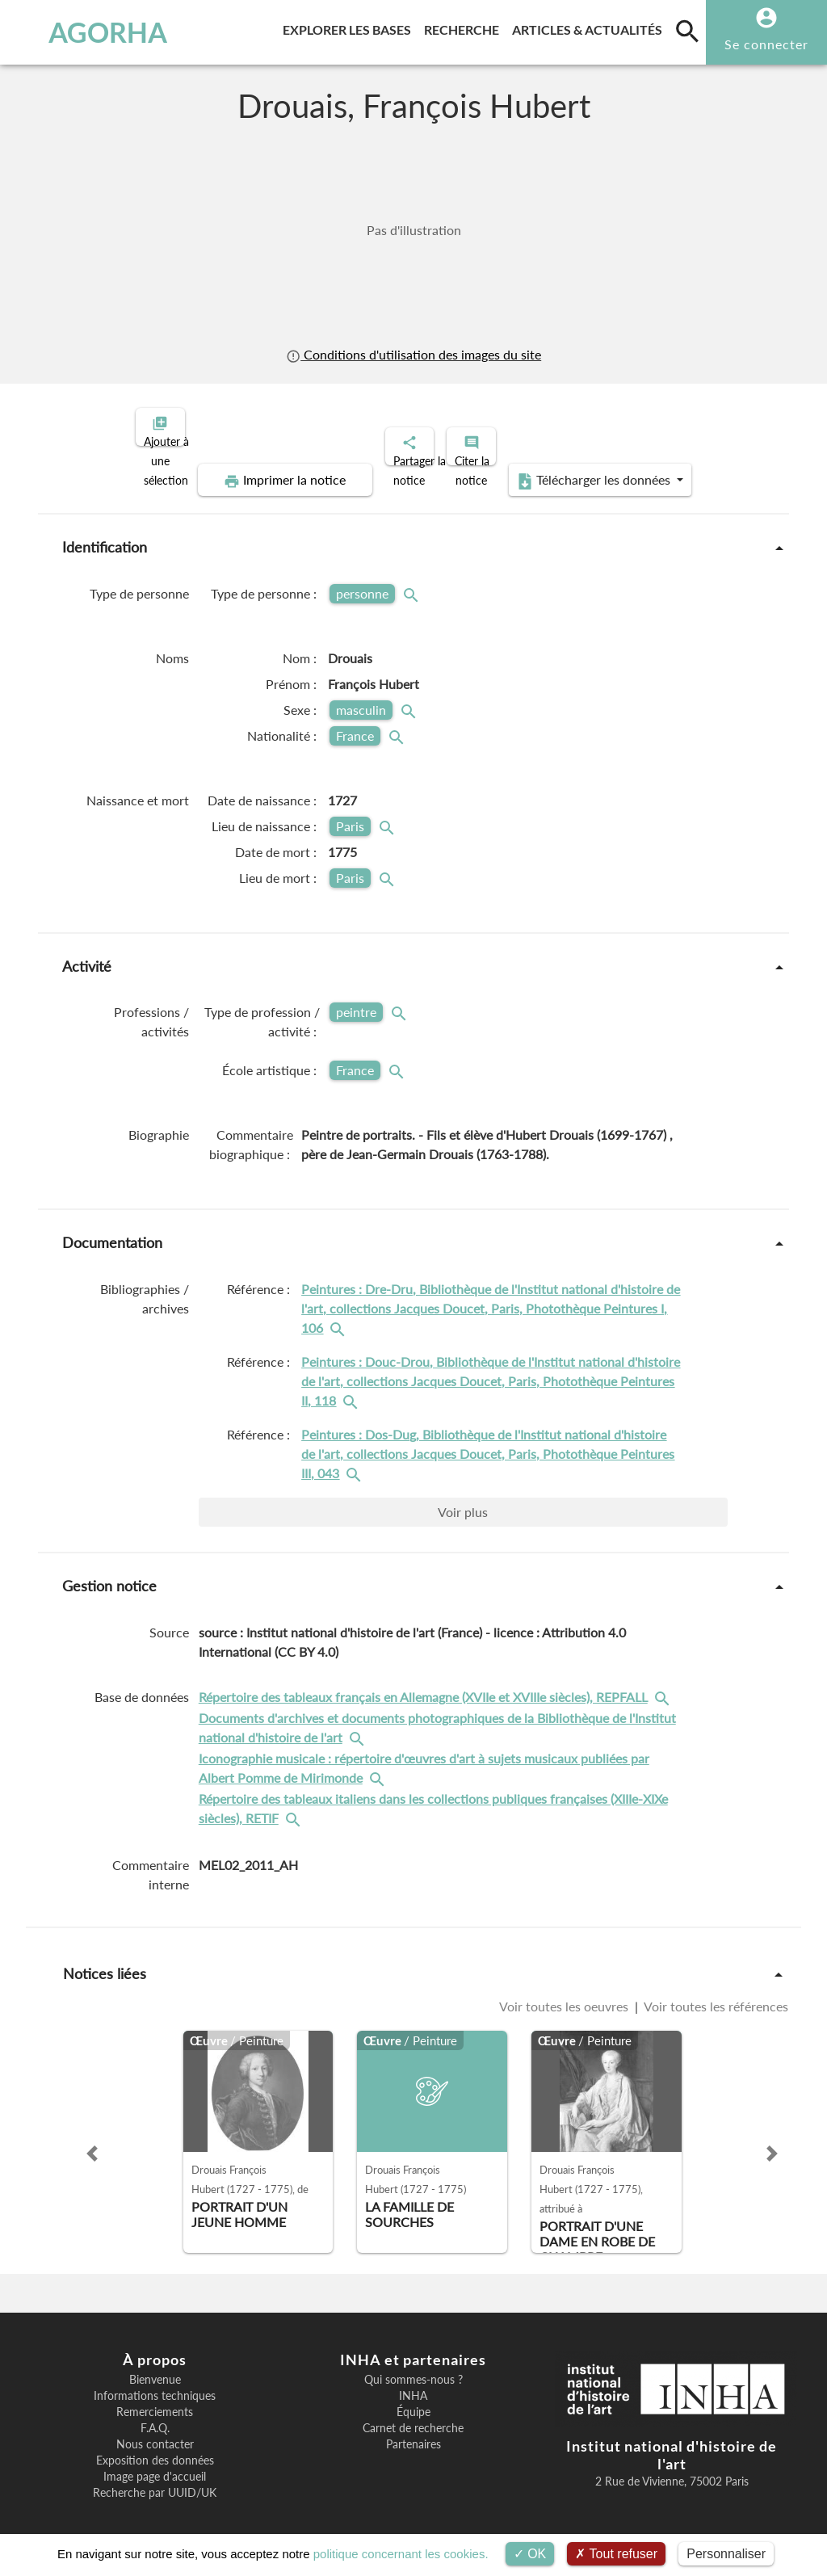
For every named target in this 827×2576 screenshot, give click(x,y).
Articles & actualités (590, 27)
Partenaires (413, 2431)
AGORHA (84, 32)
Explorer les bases (350, 27)
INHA (413, 2382)
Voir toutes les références (714, 1993)
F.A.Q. (155, 2414)
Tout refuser (616, 2554)
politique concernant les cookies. (401, 2554)
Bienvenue (155, 2366)
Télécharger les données (596, 467)
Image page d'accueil (154, 2463)
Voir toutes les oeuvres (565, 1993)
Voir (463, 1498)
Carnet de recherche (413, 2414)
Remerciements (154, 2398)
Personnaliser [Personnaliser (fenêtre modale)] (726, 2554)
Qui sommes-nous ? (413, 2366)
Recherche (465, 27)
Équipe (413, 2398)
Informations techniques (155, 2382)
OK (530, 2554)
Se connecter (766, 44)
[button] (92, 2140)
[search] (687, 30)
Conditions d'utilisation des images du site (413, 354)
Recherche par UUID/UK (154, 2479)
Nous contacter (155, 2431)
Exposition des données (155, 2447)
